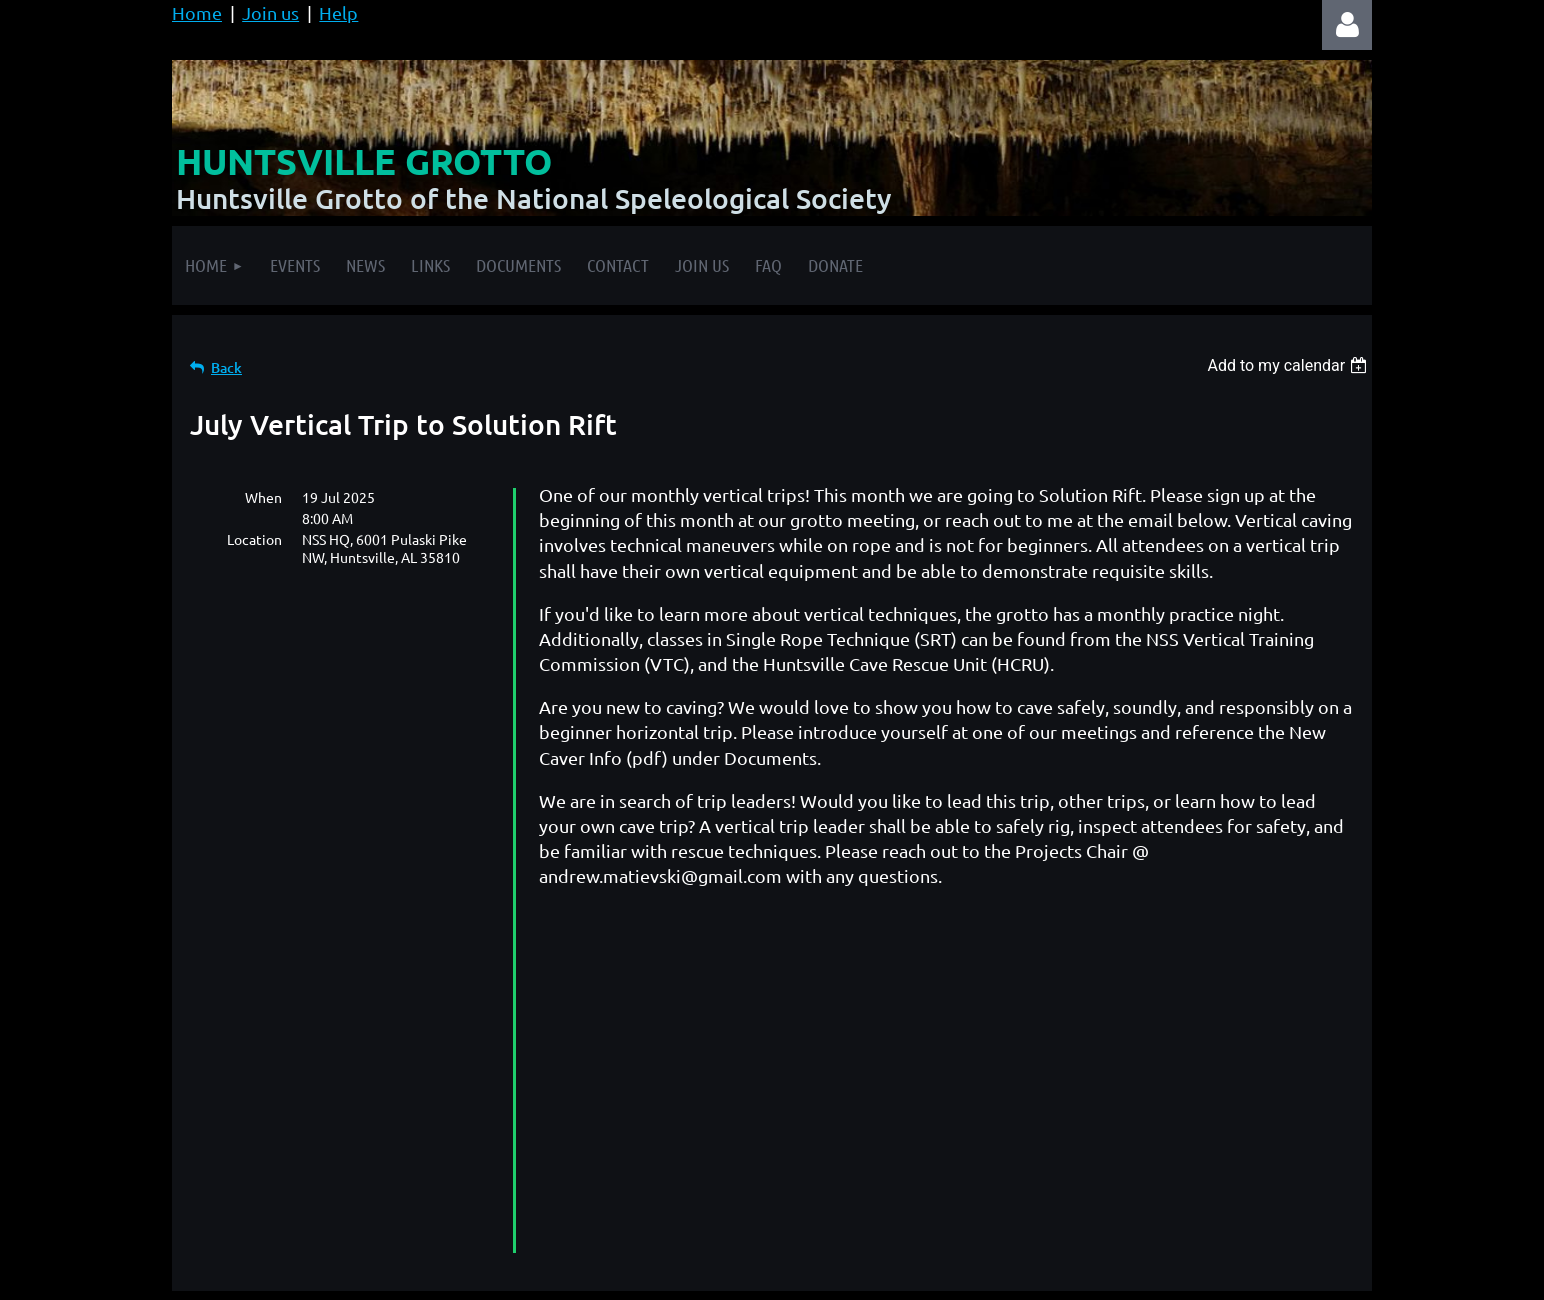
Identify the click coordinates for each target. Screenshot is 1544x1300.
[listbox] (1289, 365)
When (263, 497)
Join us (270, 12)
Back (226, 367)
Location (254, 539)
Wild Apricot (1133, 1274)
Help (338, 12)
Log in (1347, 25)
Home (197, 12)
